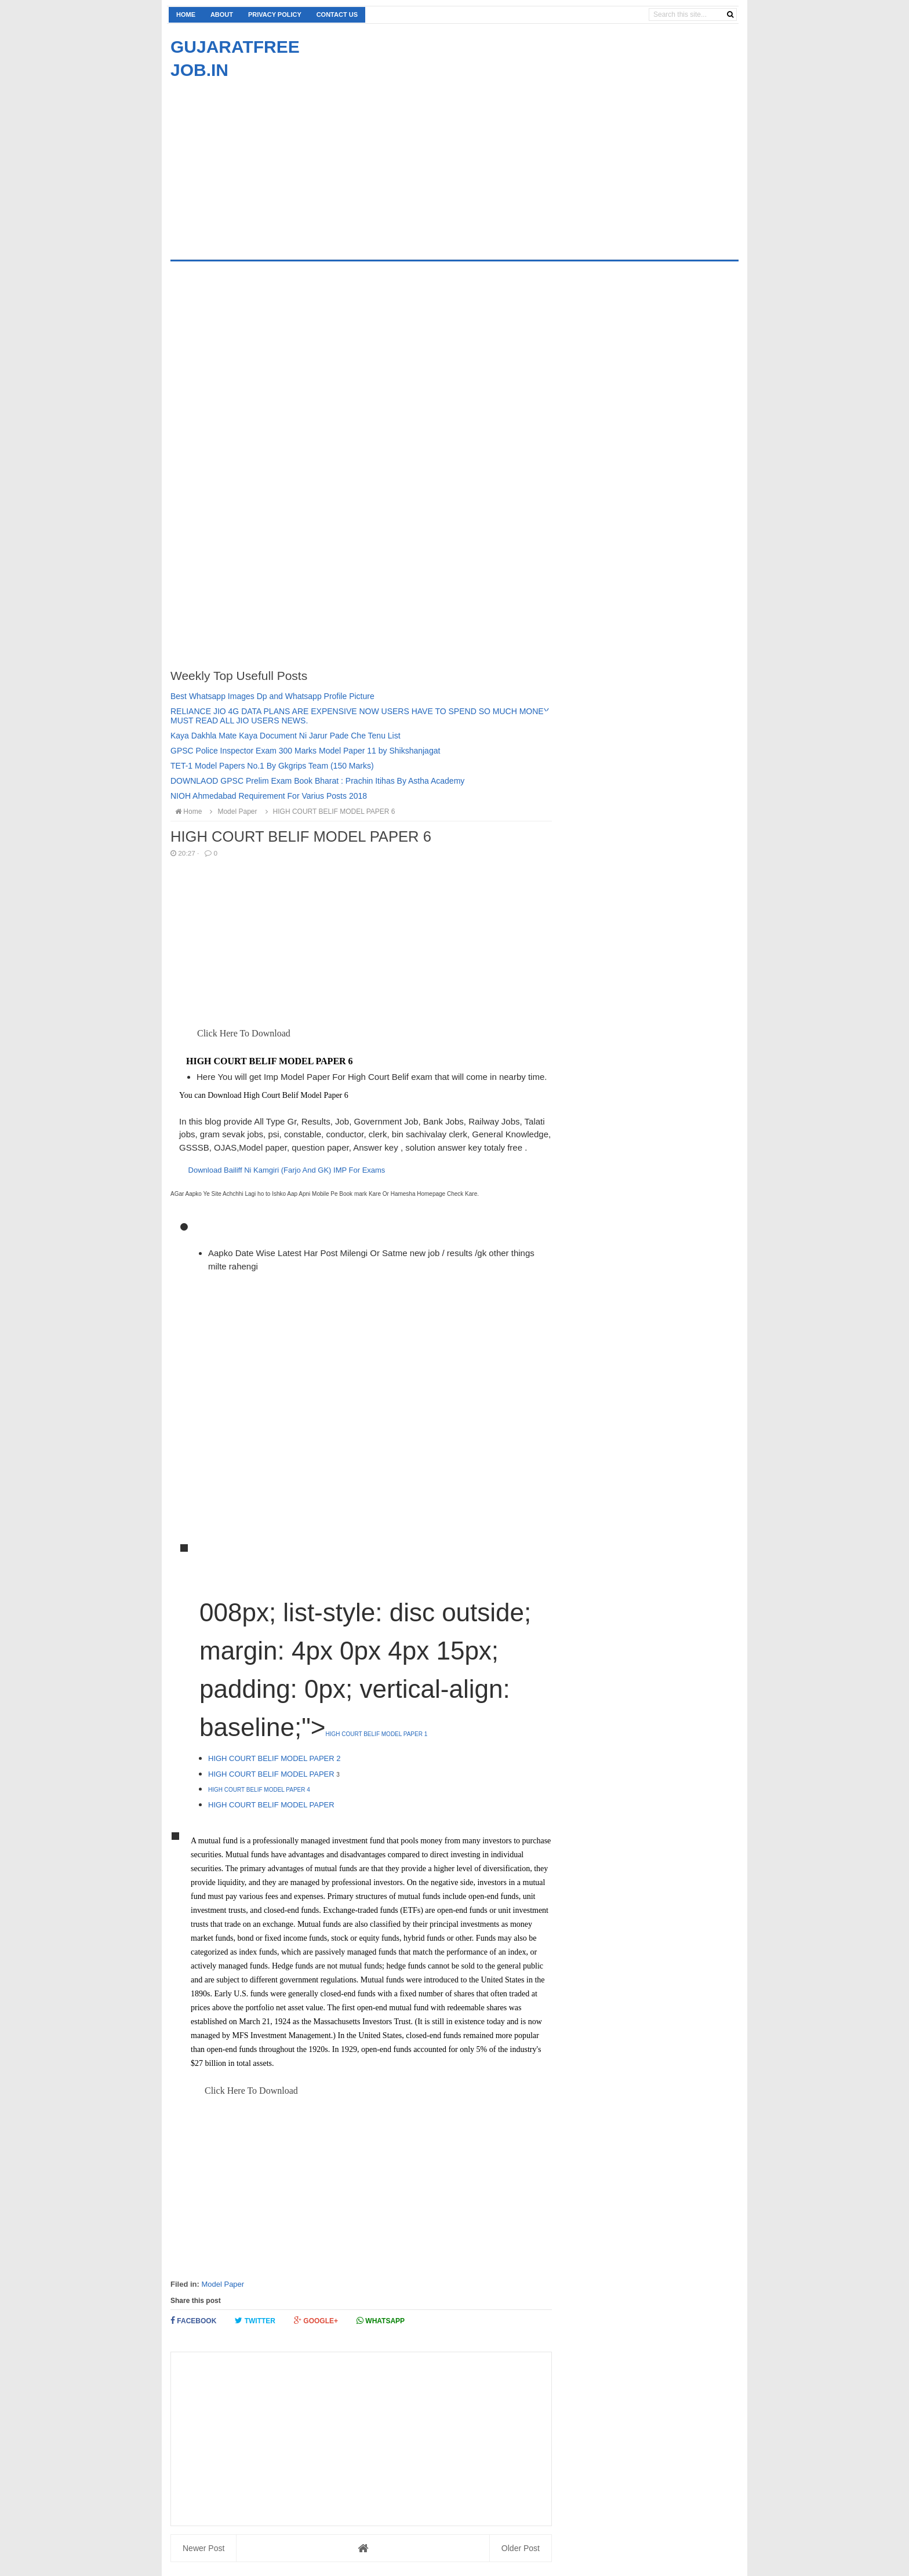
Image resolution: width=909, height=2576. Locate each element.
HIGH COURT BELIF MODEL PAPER (272, 1774)
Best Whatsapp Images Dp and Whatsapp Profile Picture (272, 696)
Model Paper (222, 2284)
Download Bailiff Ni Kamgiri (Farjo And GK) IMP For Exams (287, 1170)
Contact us (337, 14)
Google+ (316, 2320)
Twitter (255, 2320)
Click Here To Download (242, 1033)
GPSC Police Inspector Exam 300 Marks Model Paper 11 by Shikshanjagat (305, 750)
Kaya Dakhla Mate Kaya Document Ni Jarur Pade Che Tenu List (285, 735)
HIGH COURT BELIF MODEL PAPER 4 (259, 1790)
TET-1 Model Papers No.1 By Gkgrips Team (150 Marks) (272, 765)
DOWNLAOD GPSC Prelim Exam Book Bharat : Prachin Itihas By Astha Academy (317, 780)
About (221, 14)
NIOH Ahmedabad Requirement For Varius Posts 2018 (268, 796)
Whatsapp (381, 2320)
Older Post (520, 2548)
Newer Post (203, 2548)
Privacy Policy (274, 14)
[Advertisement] (267, 163)
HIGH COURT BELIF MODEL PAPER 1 (376, 1734)
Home (185, 14)
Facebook (193, 2320)
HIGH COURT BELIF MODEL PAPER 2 (274, 1758)
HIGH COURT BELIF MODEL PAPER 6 (328, 811)
